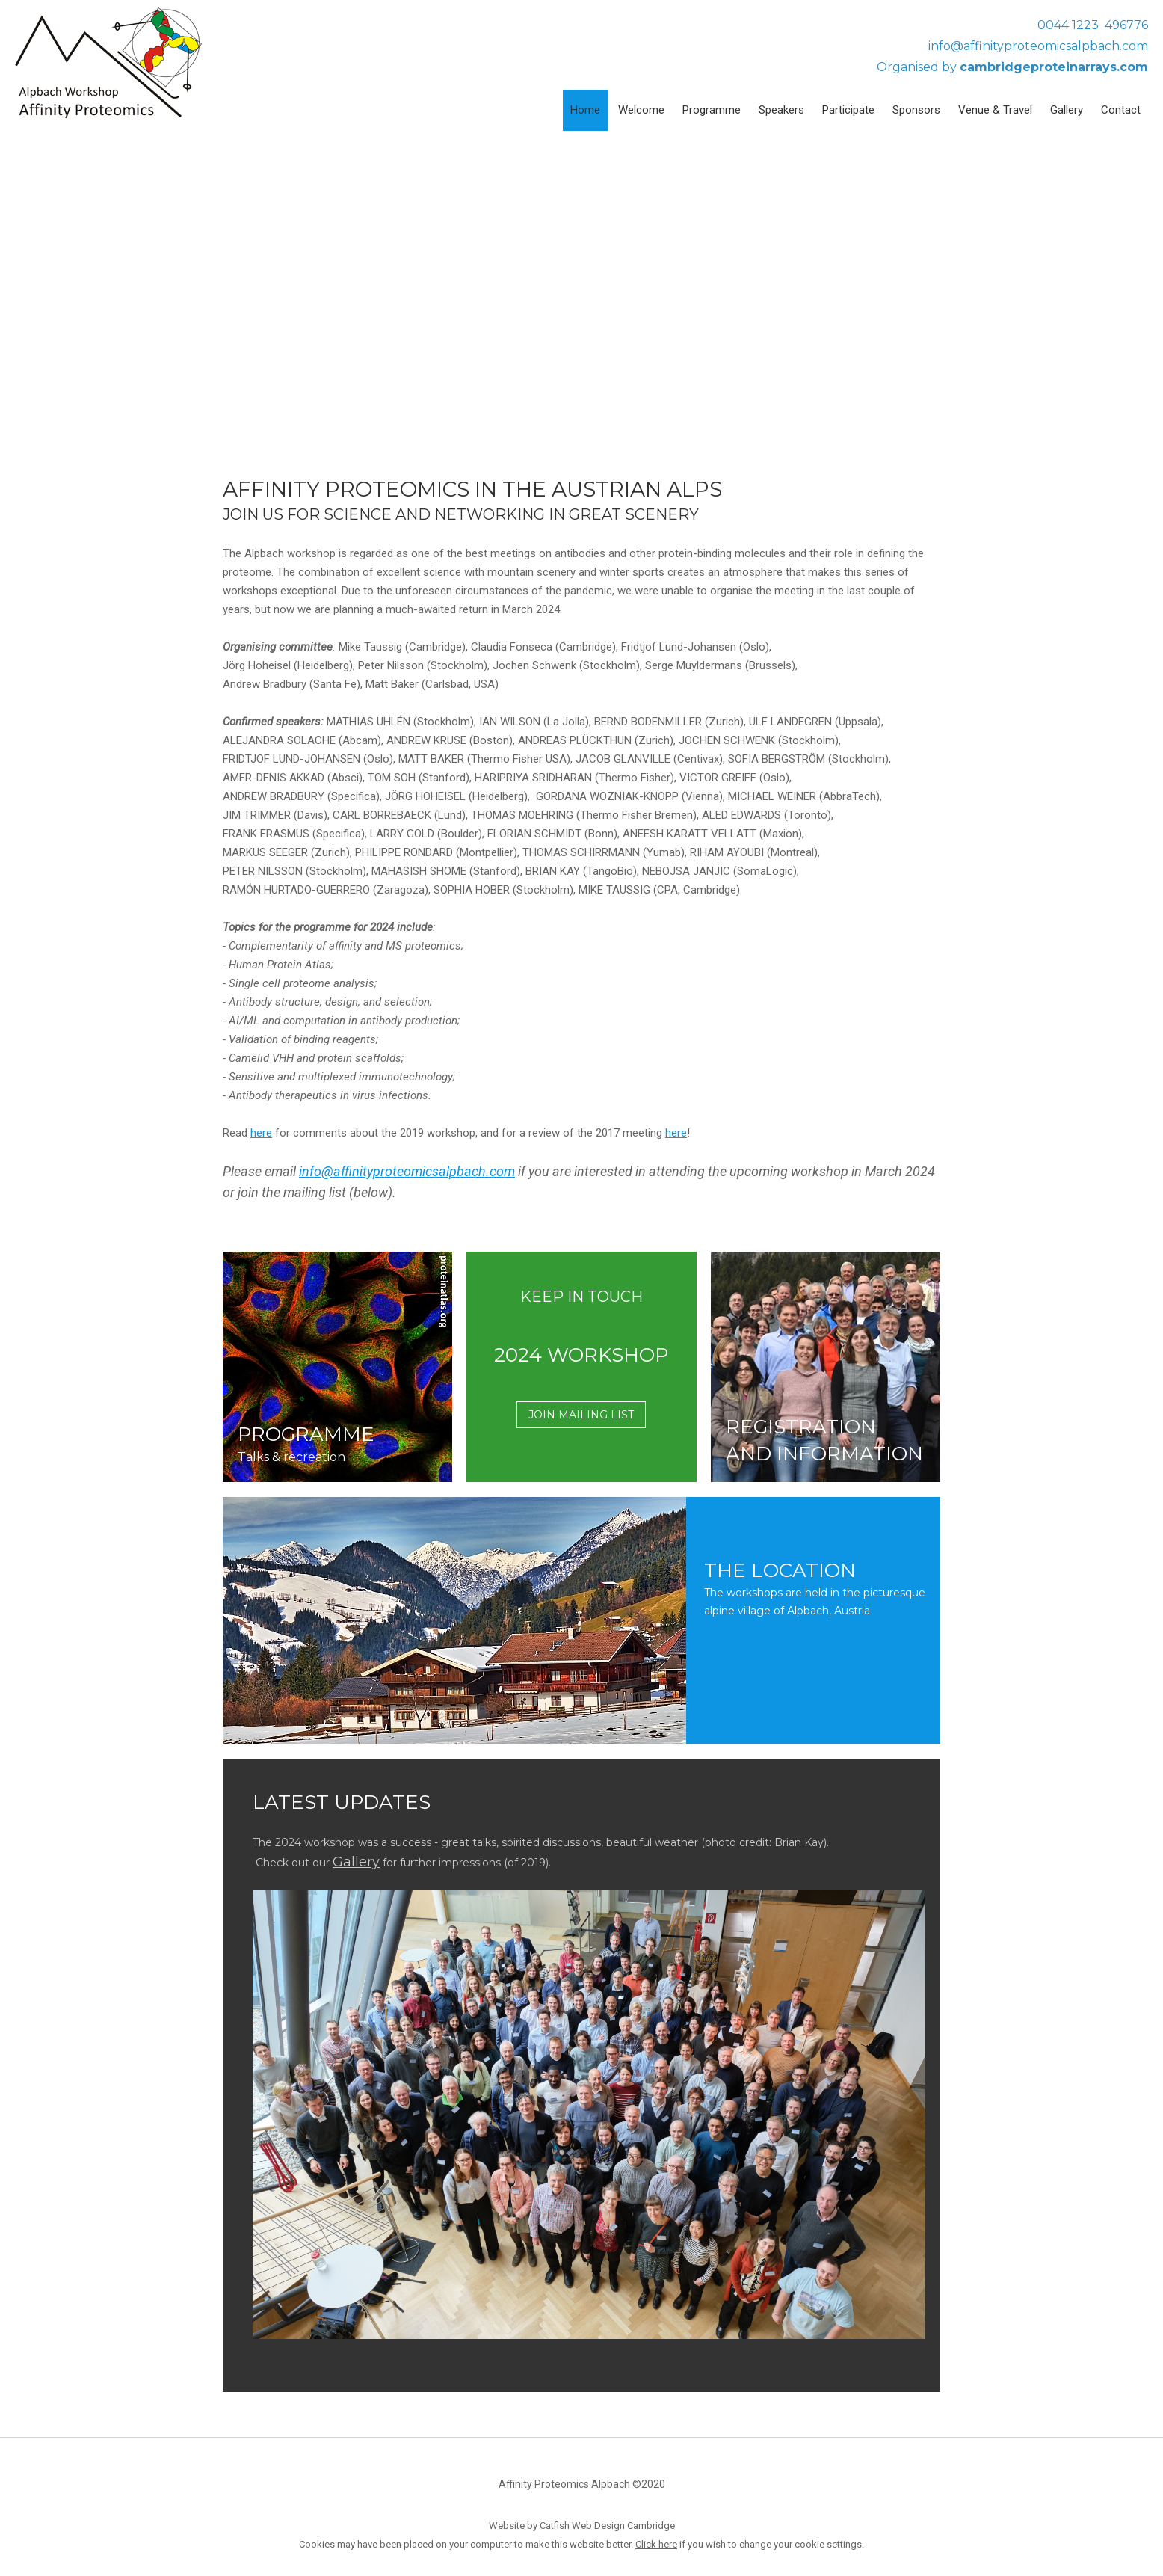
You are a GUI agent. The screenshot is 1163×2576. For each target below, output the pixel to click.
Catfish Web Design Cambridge (607, 2525)
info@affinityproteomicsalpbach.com (1038, 46)
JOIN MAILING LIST (581, 1414)
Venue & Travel (995, 110)
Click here (656, 2544)
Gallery (1066, 110)
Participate (848, 110)
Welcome (641, 110)
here (261, 1133)
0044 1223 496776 (1092, 25)
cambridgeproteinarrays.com (1054, 67)
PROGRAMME (306, 1434)
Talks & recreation (291, 1457)
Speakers (781, 110)
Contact (1121, 110)
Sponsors (916, 110)
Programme (711, 110)
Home (585, 110)
